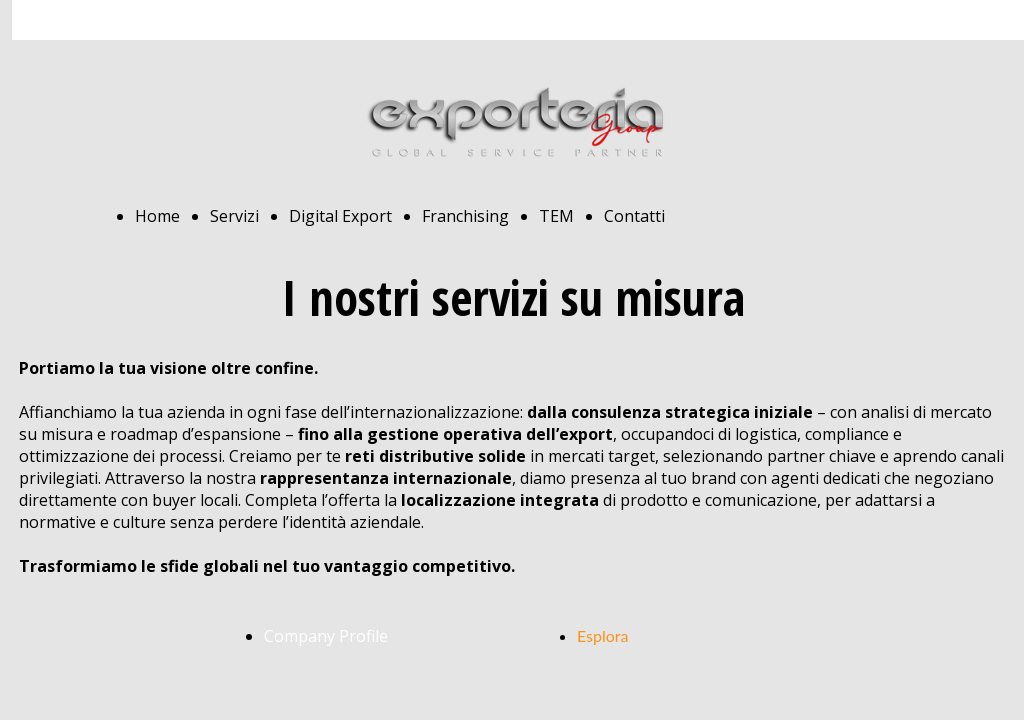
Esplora (603, 635)
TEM (556, 216)
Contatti (634, 216)
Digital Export (340, 216)
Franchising (465, 216)
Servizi (234, 216)
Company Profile (326, 636)
